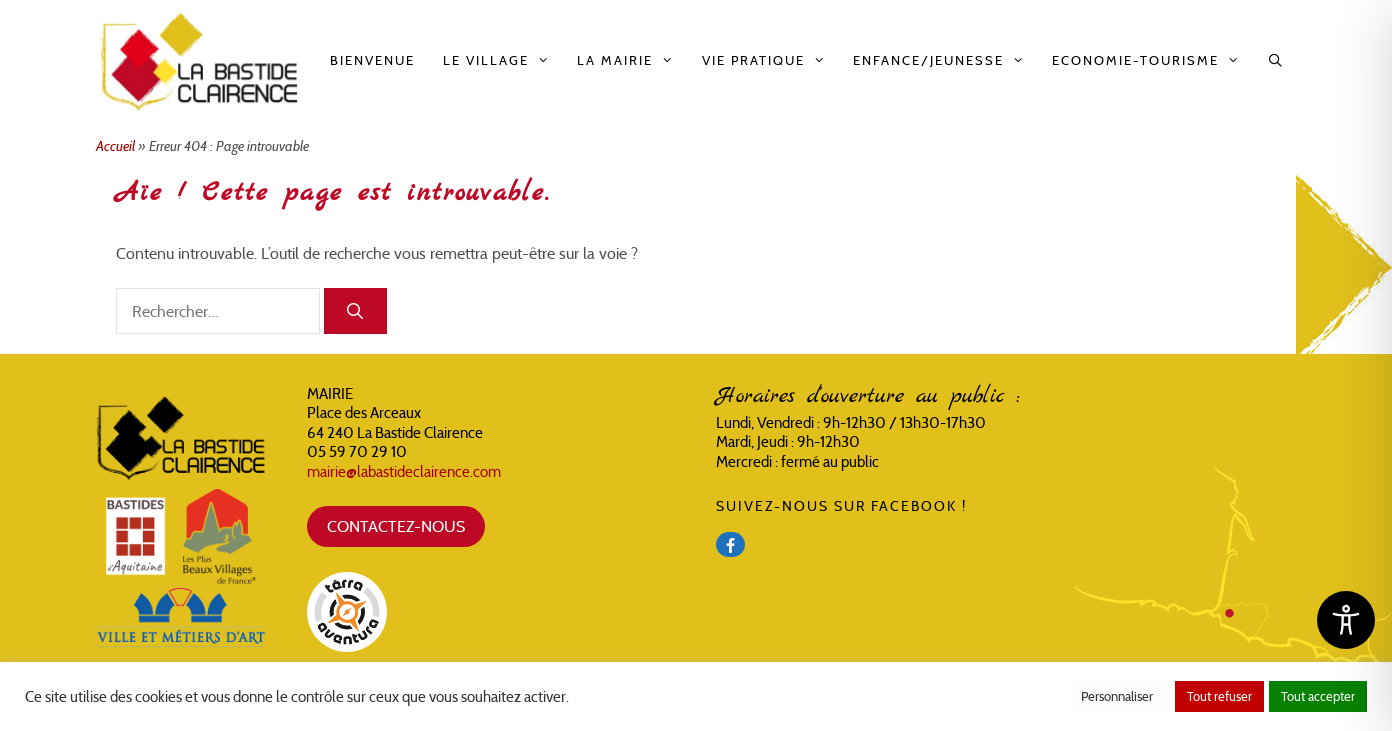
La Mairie (632, 61)
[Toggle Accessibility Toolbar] (1346, 620)
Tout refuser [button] (1219, 696)
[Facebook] (730, 544)
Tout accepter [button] (1318, 696)
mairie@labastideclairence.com (404, 471)
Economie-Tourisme (1152, 61)
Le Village (503, 61)
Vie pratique (770, 61)
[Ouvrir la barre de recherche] (1276, 61)
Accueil (115, 146)
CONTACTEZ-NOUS (396, 526)
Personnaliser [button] (1117, 696)
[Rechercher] (355, 311)
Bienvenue (372, 60)
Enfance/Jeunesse (945, 61)
